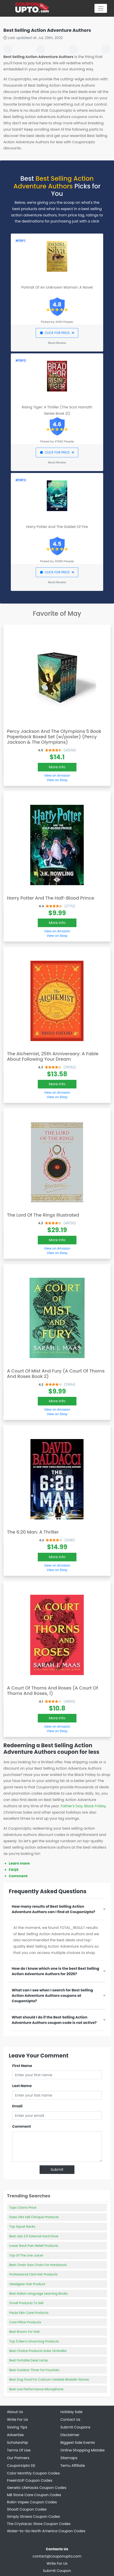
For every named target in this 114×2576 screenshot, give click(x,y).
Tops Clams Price (22, 2207)
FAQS (13, 1869)
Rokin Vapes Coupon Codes (32, 2502)
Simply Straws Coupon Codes (33, 2516)
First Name (22, 2065)
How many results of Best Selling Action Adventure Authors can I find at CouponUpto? (53, 1909)
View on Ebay (57, 780)
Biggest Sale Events (77, 2442)
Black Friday (95, 1806)
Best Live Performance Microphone (36, 2389)
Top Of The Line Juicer (26, 2255)
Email (17, 2106)
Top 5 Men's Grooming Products (34, 2341)
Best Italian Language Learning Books (38, 2293)
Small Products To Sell (26, 2303)
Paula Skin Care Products (28, 2312)
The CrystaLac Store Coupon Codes (39, 2523)
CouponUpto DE (21, 2465)
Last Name (22, 2085)
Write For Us (57, 2563)
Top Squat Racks (22, 2226)
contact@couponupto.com (57, 2556)
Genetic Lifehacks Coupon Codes (36, 2487)
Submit (57, 2169)
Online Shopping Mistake (82, 2450)
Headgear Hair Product (27, 2284)
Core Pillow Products (25, 2322)
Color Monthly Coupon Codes (33, 2473)
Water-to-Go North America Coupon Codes (46, 2531)
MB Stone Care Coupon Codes (34, 2494)
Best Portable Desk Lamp (28, 2360)
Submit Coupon (57, 2570)
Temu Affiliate (72, 2465)
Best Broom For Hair (24, 2331)
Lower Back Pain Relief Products (33, 2245)
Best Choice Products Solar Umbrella (37, 2351)
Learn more (19, 1863)
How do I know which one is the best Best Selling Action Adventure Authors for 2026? (55, 1971)
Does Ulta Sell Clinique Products (34, 2217)
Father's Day (72, 1806)
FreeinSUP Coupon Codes (29, 2480)
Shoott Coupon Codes (27, 2509)
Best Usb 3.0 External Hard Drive (33, 2236)
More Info (57, 767)
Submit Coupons (75, 2427)
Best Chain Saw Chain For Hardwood (38, 2265)
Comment (18, 1876)
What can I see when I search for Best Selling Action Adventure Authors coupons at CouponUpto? (52, 1996)
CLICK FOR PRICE (57, 333)
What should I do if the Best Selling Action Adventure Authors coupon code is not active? (54, 2020)
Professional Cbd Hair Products (33, 2274)
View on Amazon (57, 775)
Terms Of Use (19, 2450)
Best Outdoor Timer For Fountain (34, 2370)
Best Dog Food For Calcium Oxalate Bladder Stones (49, 2379)
